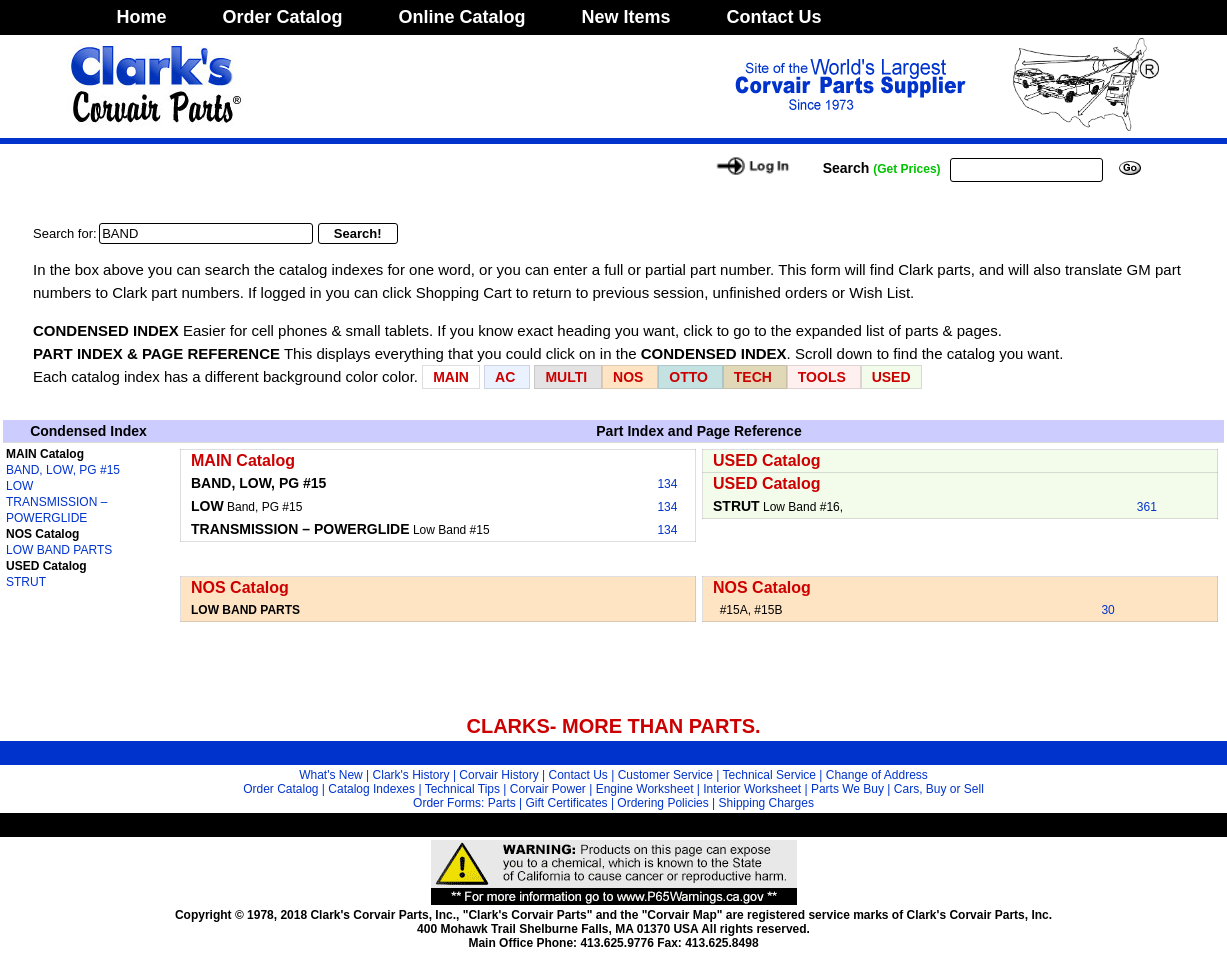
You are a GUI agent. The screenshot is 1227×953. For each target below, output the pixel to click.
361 (1147, 507)
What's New (331, 775)
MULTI (566, 377)
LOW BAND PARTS (59, 550)
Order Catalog (283, 17)
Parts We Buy (847, 789)
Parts (502, 803)
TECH (753, 377)
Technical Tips (462, 789)
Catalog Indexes (371, 789)
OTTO (688, 377)
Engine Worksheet (645, 789)
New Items (626, 17)
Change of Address (877, 775)
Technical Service (769, 775)
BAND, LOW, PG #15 (63, 470)
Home (142, 17)
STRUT (26, 582)
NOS (628, 377)
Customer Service (665, 775)
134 (667, 484)
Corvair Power (548, 789)
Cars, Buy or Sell (939, 789)
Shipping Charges (766, 803)
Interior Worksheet (752, 789)
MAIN (451, 377)
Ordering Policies (662, 803)
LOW (19, 486)
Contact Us (774, 17)
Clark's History (411, 775)
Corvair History (498, 775)
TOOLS (822, 377)
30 (1107, 610)
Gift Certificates (567, 803)
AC (507, 377)
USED (891, 377)
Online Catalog (462, 17)
